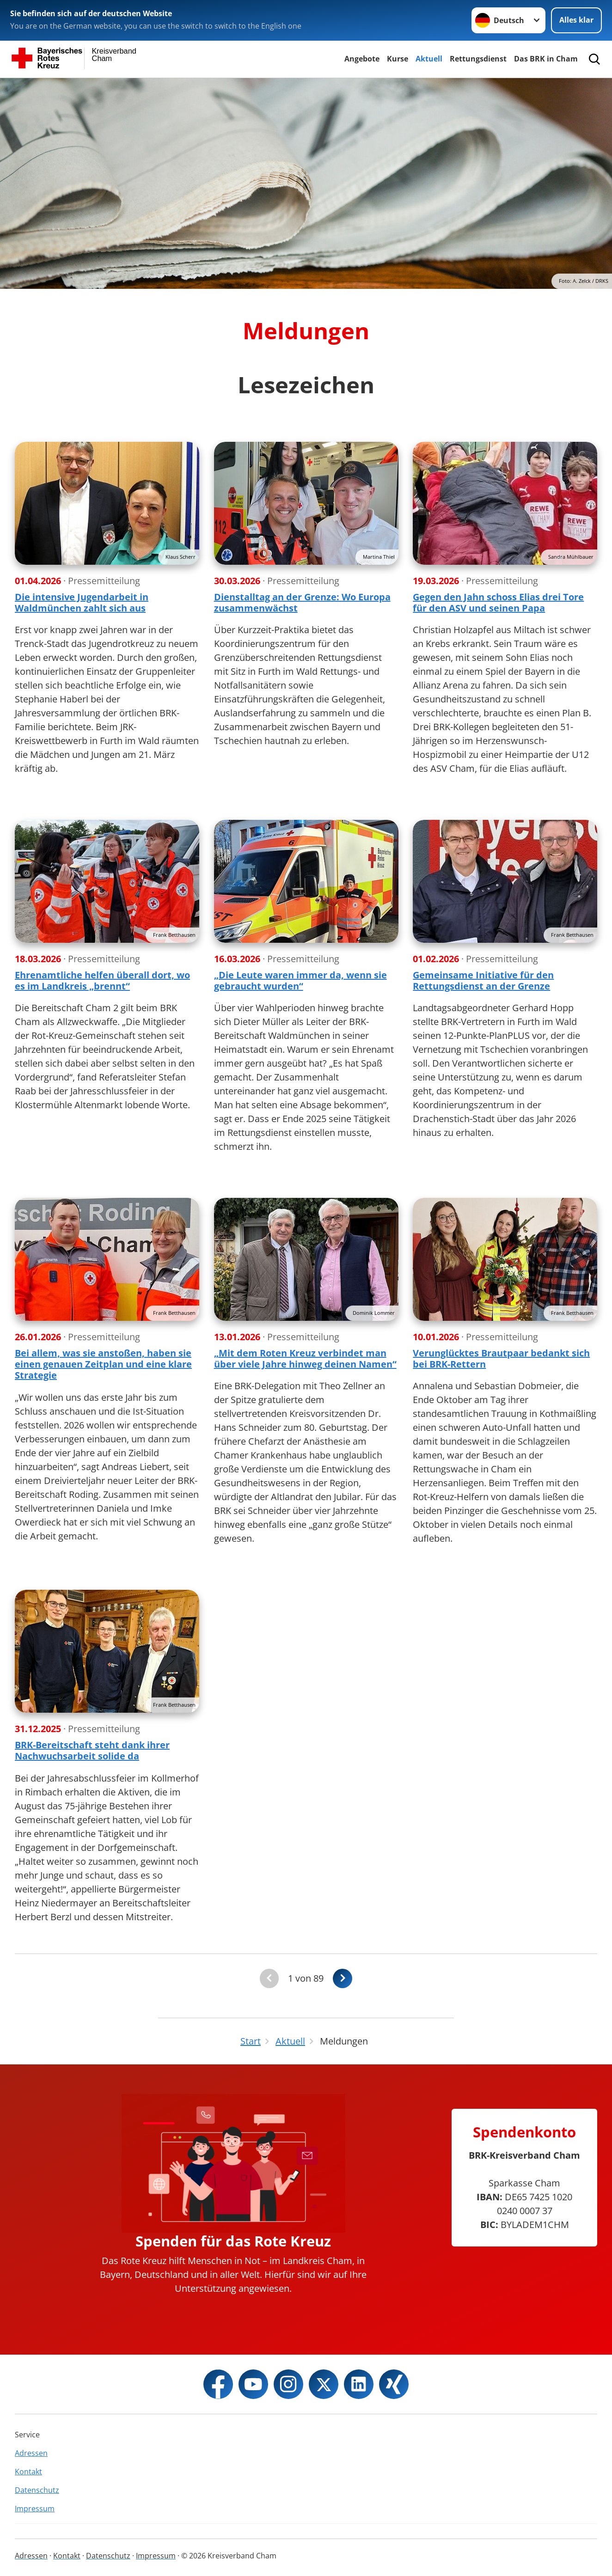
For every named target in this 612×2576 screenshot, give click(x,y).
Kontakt (28, 2471)
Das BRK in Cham (546, 59)
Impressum (35, 2508)
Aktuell (429, 59)
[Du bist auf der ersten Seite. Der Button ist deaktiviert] (269, 1979)
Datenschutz (37, 2490)
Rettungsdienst (478, 59)
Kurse (397, 59)
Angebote (361, 59)
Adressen (31, 2453)
